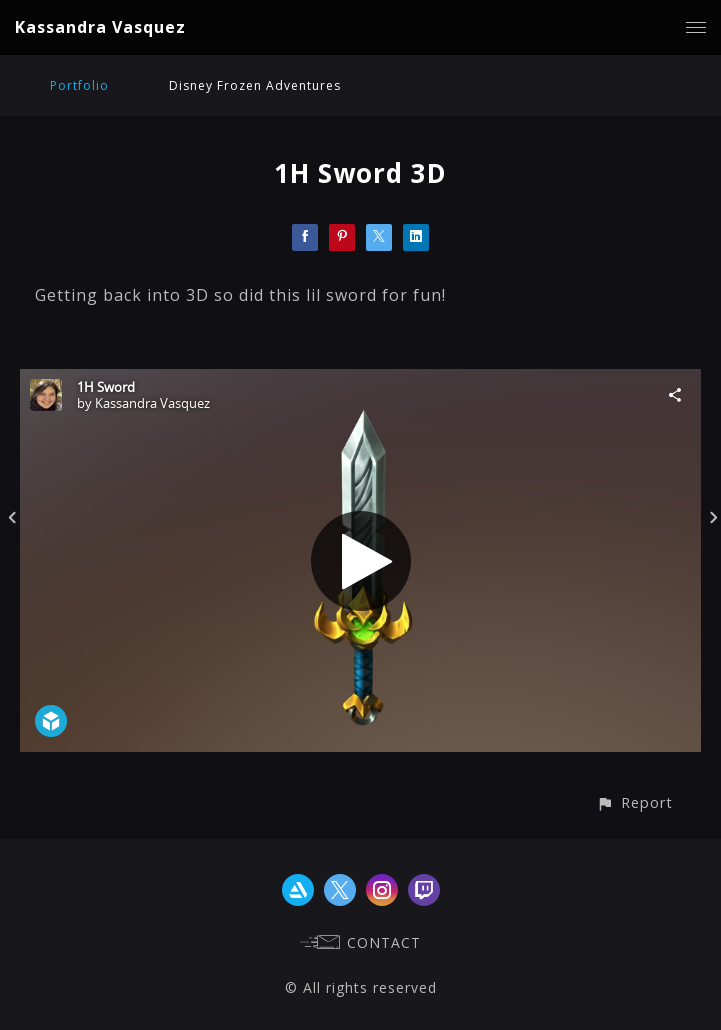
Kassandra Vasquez (100, 27)
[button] (634, 802)
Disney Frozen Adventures (255, 85)
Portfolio (79, 85)
